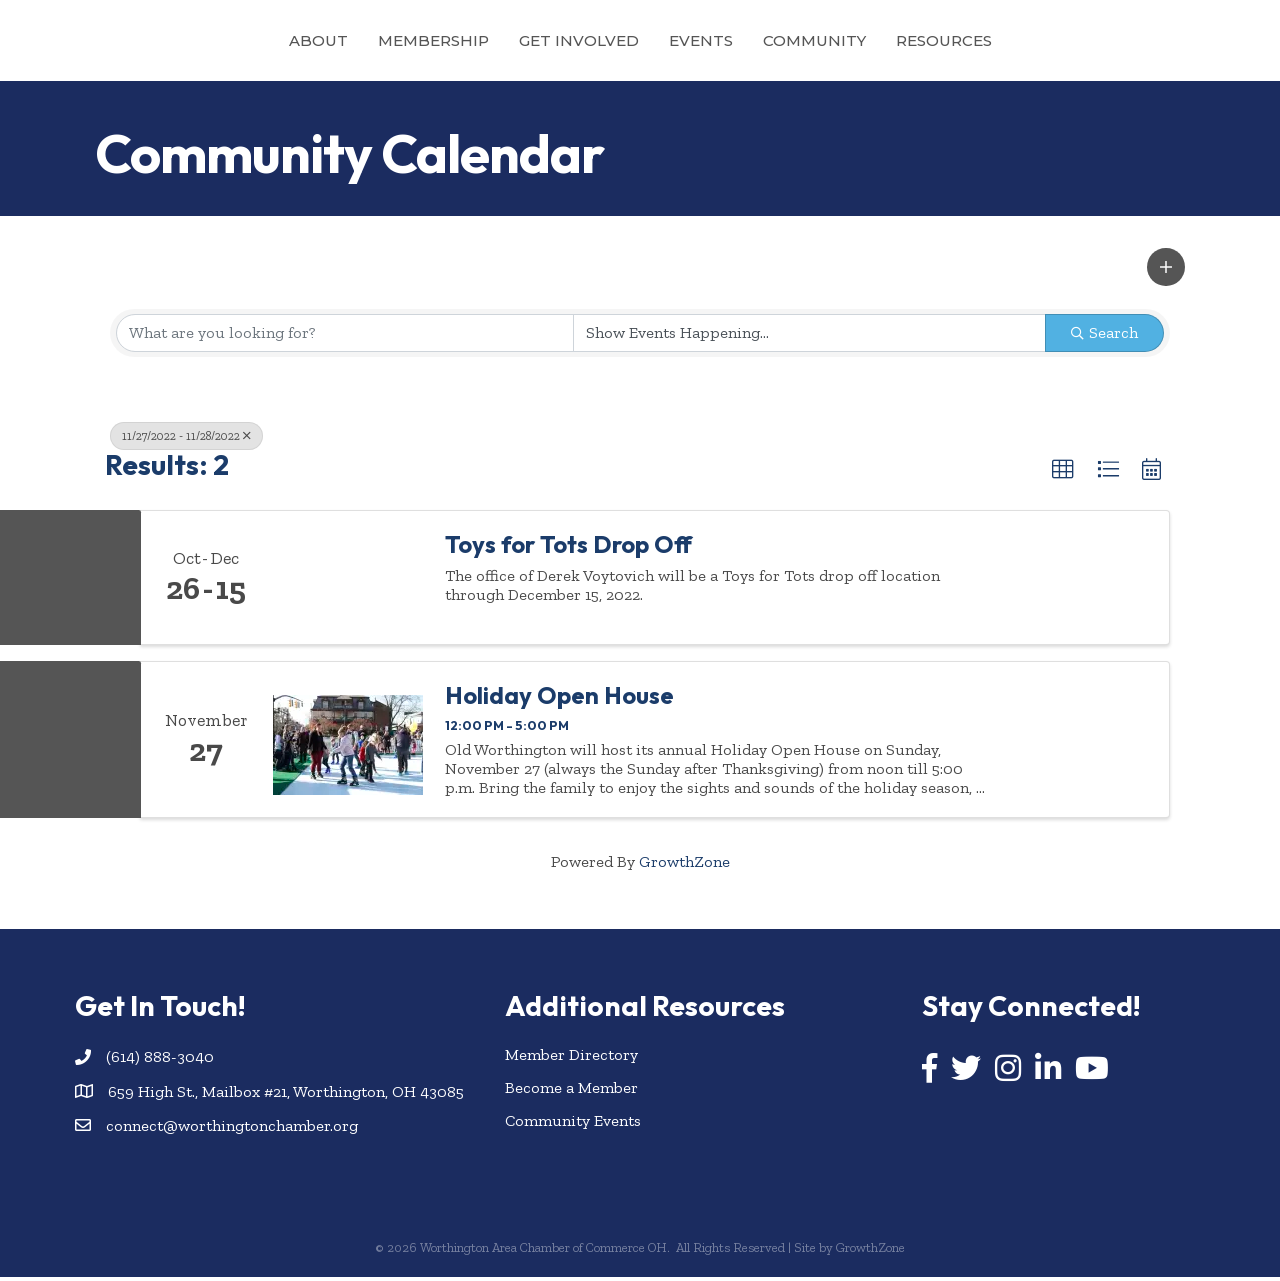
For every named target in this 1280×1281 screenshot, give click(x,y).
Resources (1034, 40)
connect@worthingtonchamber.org (232, 1128)
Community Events (573, 1124)
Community (904, 40)
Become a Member (571, 1090)
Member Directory (571, 1057)
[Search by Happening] (810, 336)
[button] (1166, 271)
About (228, 40)
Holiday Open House (559, 699)
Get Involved (489, 40)
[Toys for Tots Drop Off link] (348, 581)
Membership (343, 40)
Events (791, 40)
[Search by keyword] (345, 336)
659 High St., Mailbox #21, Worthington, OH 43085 (286, 1094)
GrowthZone (684, 864)
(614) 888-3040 (160, 1060)
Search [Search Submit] (1104, 335)
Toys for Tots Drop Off (568, 547)
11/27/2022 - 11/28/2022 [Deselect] (186, 439)
